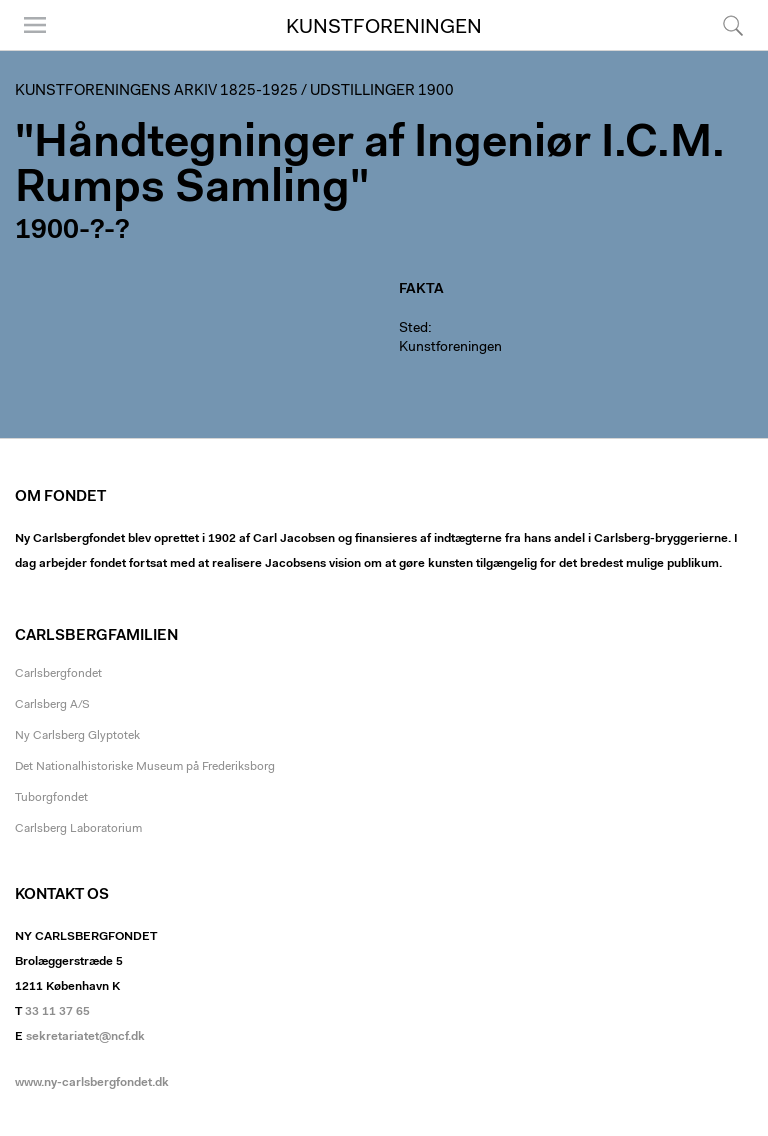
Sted (413, 329)
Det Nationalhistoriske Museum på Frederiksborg (145, 767)
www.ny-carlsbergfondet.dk (92, 1083)
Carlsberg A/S (52, 705)
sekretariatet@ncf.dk (85, 1037)
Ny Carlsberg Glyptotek (77, 736)
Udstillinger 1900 (382, 91)
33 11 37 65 (57, 1012)
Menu (35, 25)
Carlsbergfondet (58, 674)
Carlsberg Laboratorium (78, 829)
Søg (733, 25)
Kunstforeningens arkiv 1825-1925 (156, 91)
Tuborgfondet (51, 798)
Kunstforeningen (384, 28)
